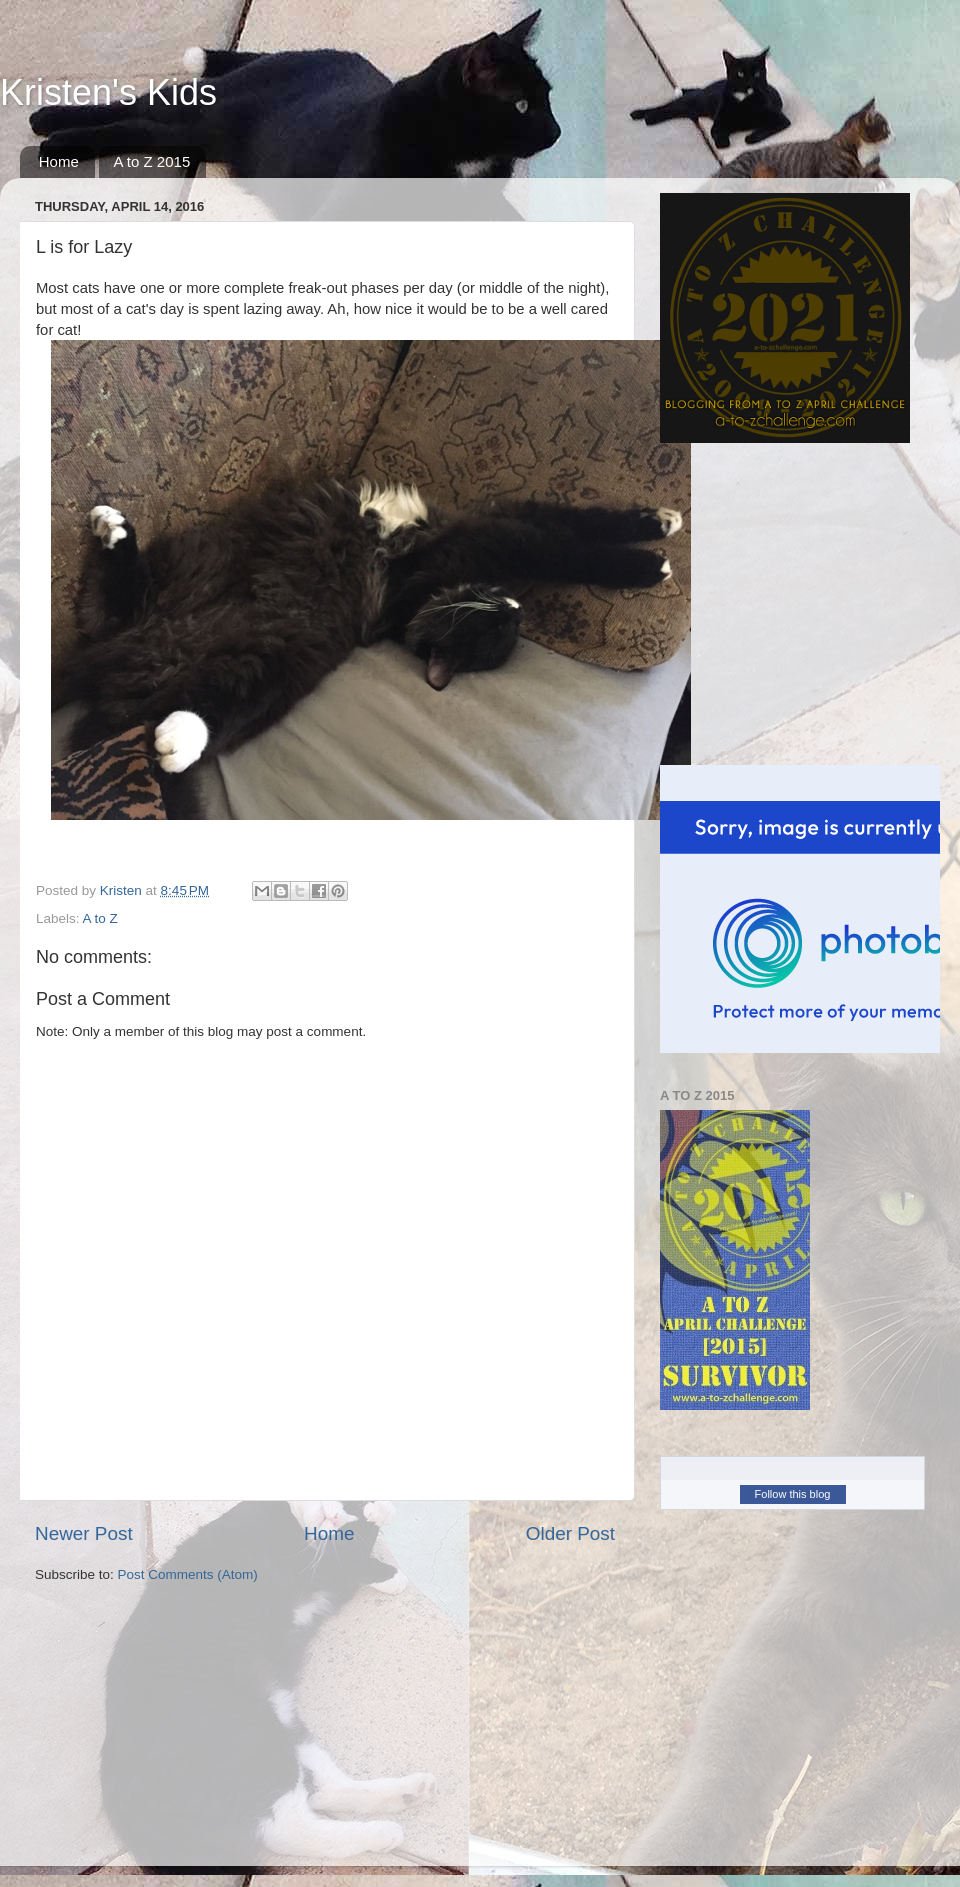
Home (59, 161)
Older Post (570, 1533)
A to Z (100, 918)
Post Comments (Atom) (188, 1574)
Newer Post (84, 1533)
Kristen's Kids (108, 92)
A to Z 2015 (152, 161)
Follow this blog (793, 1494)
